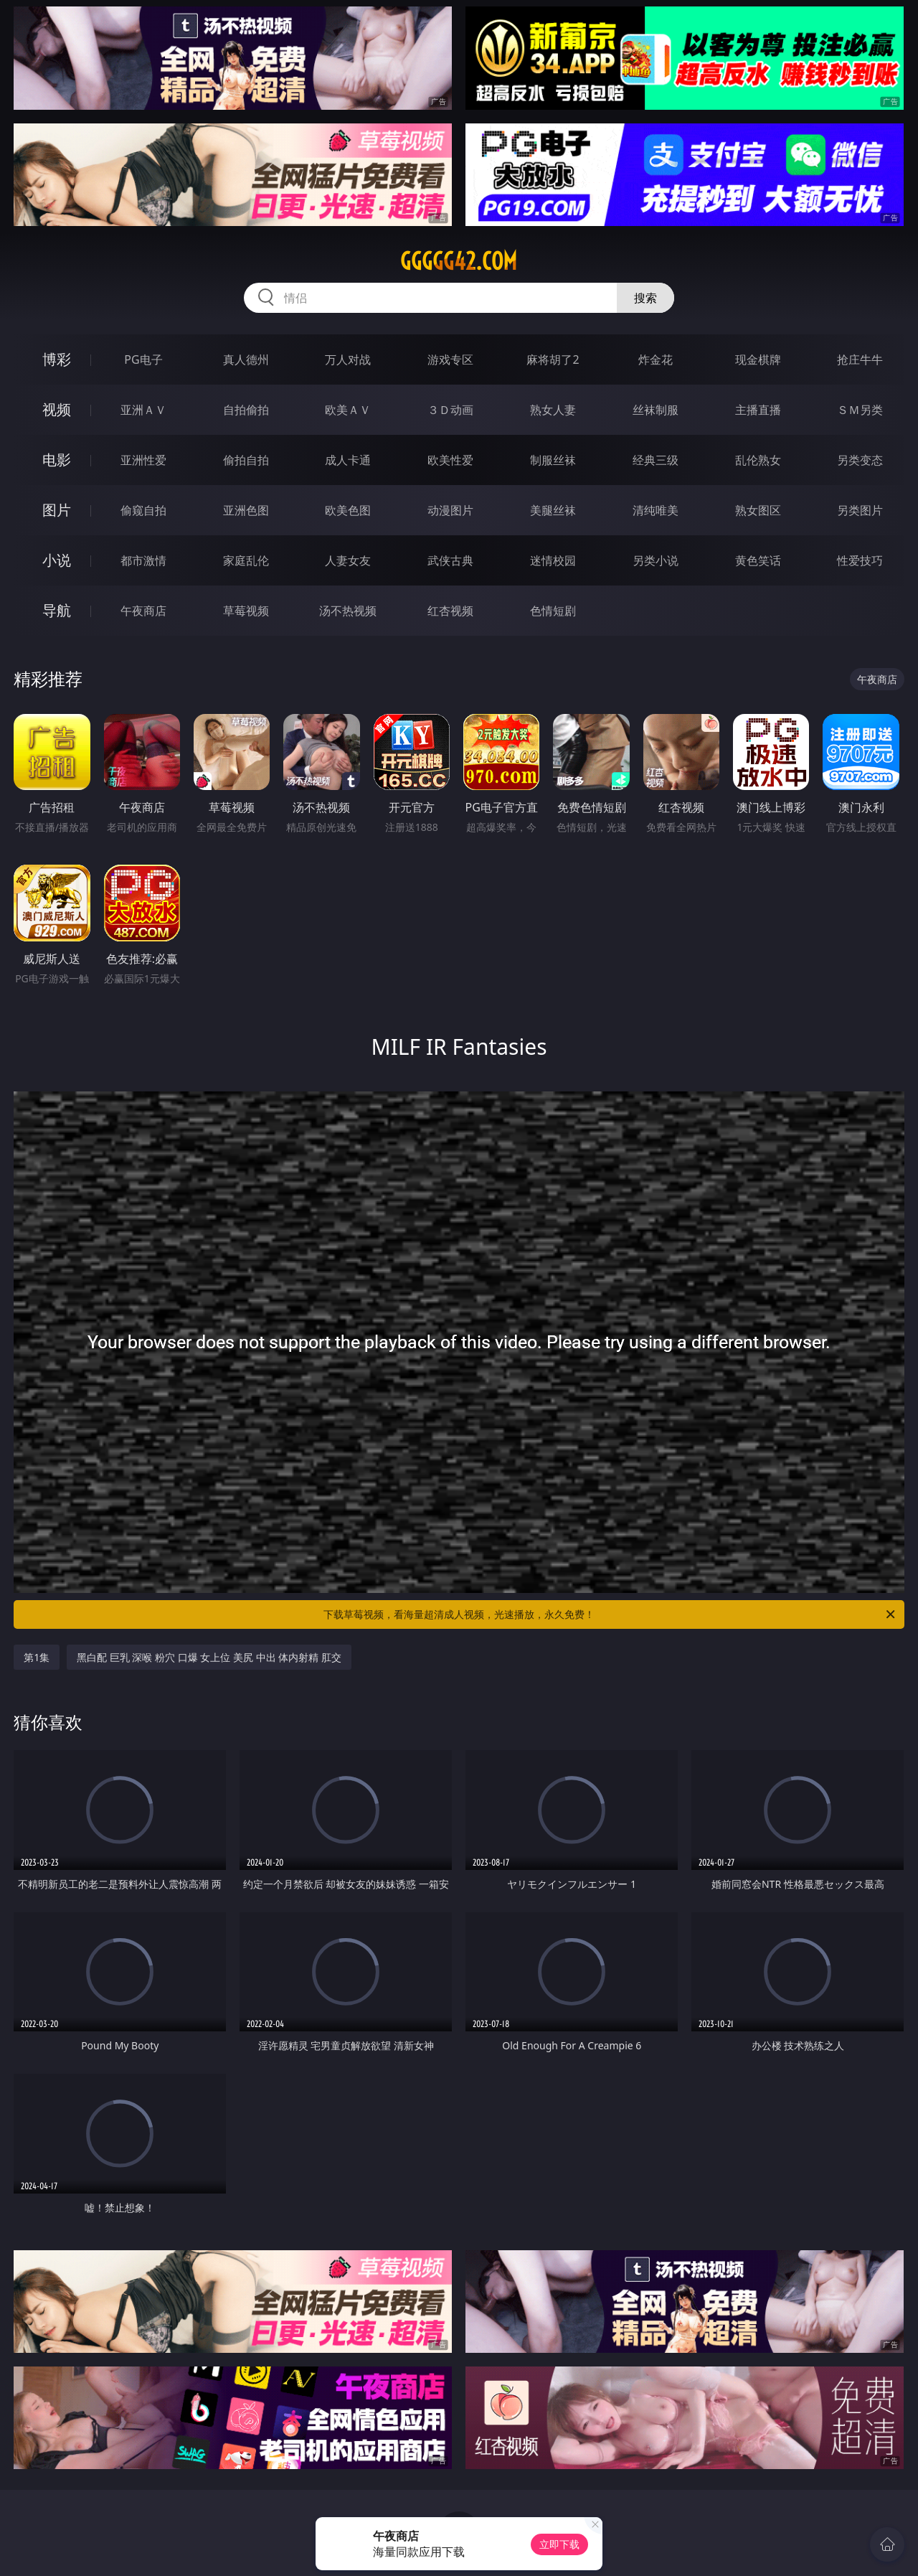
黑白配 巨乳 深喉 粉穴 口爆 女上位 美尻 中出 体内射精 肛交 (209, 1657)
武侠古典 (450, 560)
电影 (56, 459)
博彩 (56, 359)
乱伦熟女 (758, 460)
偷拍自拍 (246, 460)
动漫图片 (450, 510)
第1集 (36, 1657)
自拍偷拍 (246, 410)
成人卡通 (348, 460)
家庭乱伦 (246, 560)
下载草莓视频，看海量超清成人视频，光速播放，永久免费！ (610, 1614)
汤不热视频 (348, 611)
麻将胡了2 (552, 359)
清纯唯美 (655, 510)
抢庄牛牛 (860, 359)
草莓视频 (246, 611)
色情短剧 (553, 611)
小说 (56, 560)
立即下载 (559, 2544)
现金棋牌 (758, 359)
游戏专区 (450, 359)
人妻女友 (348, 560)
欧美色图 (348, 510)
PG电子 (143, 359)
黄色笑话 (758, 560)
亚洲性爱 (143, 460)
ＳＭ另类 (860, 410)
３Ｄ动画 (450, 410)
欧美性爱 (450, 460)
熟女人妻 (553, 410)
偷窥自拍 (143, 510)
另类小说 (655, 560)
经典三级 (655, 460)
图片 (56, 510)
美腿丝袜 (553, 510)
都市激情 (143, 560)
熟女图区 (758, 510)
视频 (56, 409)
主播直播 (758, 410)
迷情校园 (553, 560)
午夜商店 (143, 611)
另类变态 (860, 460)
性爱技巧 (860, 560)
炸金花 (655, 359)
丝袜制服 (655, 410)
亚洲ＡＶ (143, 410)
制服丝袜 (553, 460)
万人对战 (348, 359)
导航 (56, 610)
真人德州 (246, 359)
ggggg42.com (458, 261)
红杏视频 (450, 611)
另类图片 (860, 510)
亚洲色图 (246, 510)
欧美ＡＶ (348, 410)
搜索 (645, 298)
